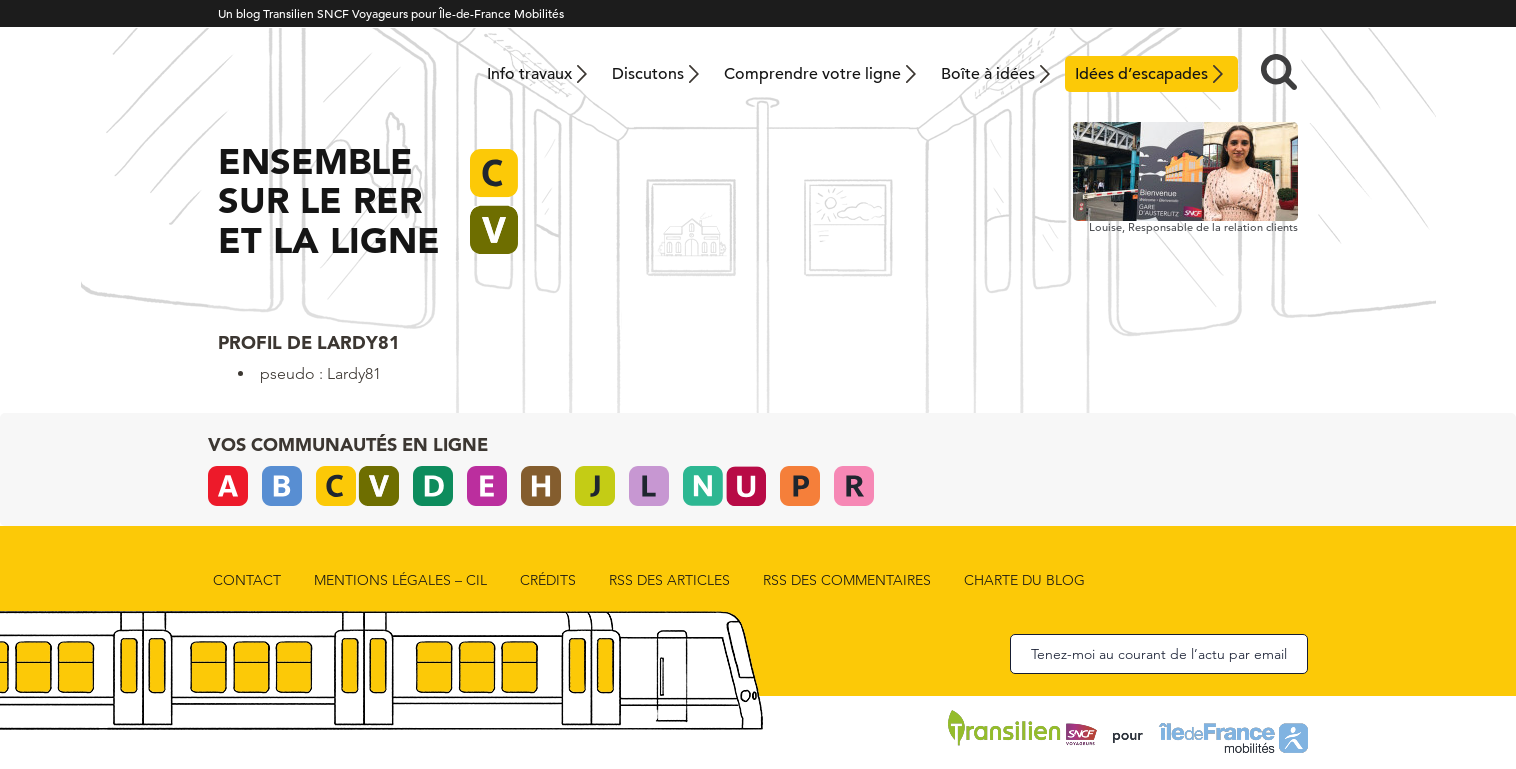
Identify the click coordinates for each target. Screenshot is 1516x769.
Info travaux (529, 74)
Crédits (548, 580)
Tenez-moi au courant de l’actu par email (1159, 654)
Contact (247, 580)
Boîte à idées (988, 74)
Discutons (648, 74)
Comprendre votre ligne (812, 74)
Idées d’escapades (1141, 74)
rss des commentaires (847, 580)
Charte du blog (1024, 580)
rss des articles (669, 580)
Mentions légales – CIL (400, 580)
